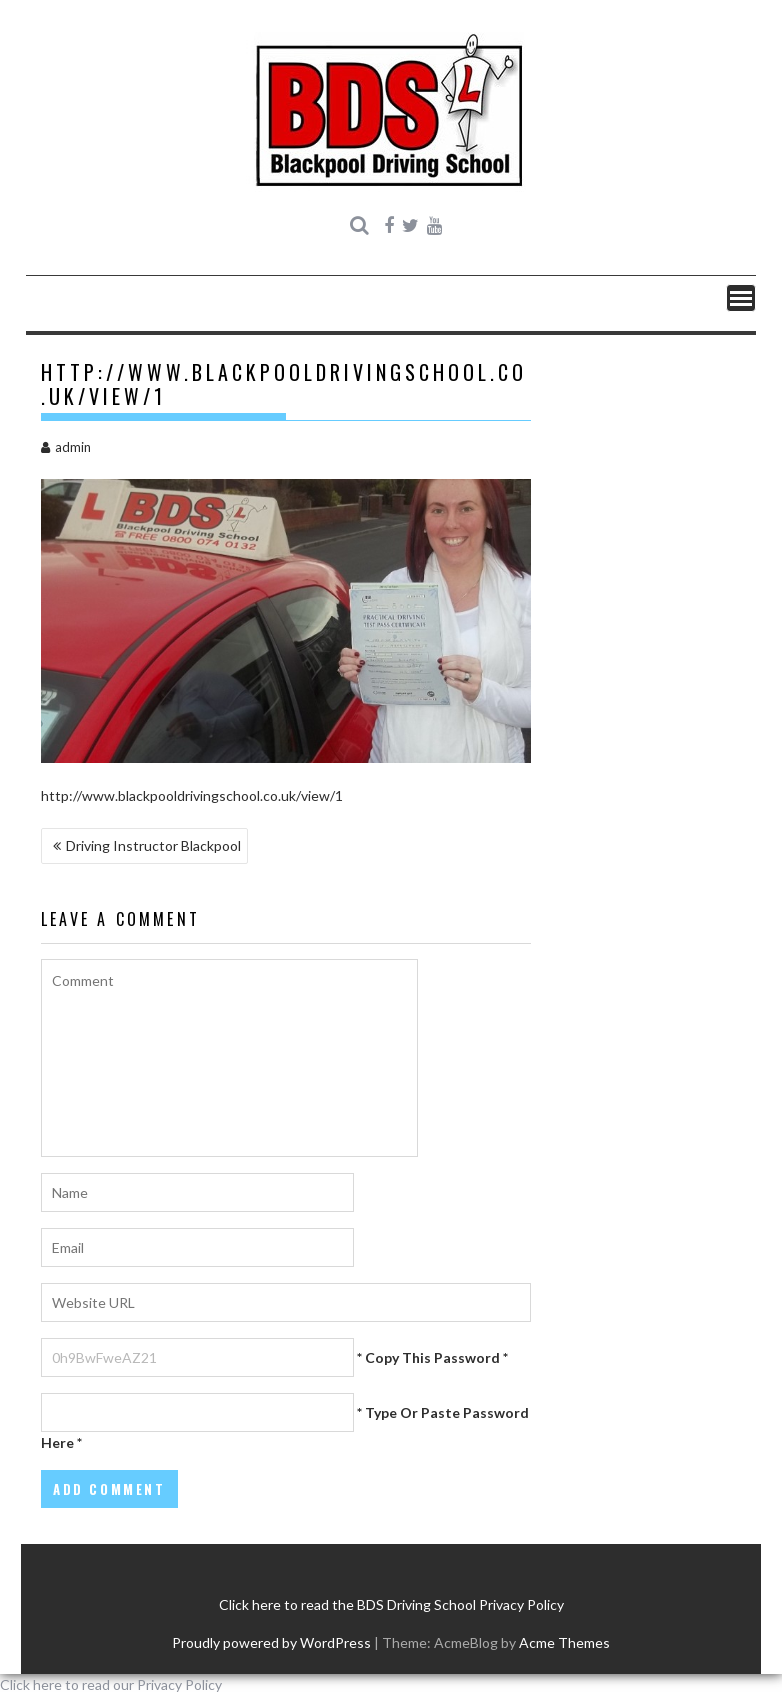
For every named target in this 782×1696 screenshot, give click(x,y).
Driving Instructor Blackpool (153, 845)
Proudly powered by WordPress (271, 1642)
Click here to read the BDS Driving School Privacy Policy (391, 1604)
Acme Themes (564, 1642)
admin (66, 447)
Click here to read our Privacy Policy (111, 1684)
